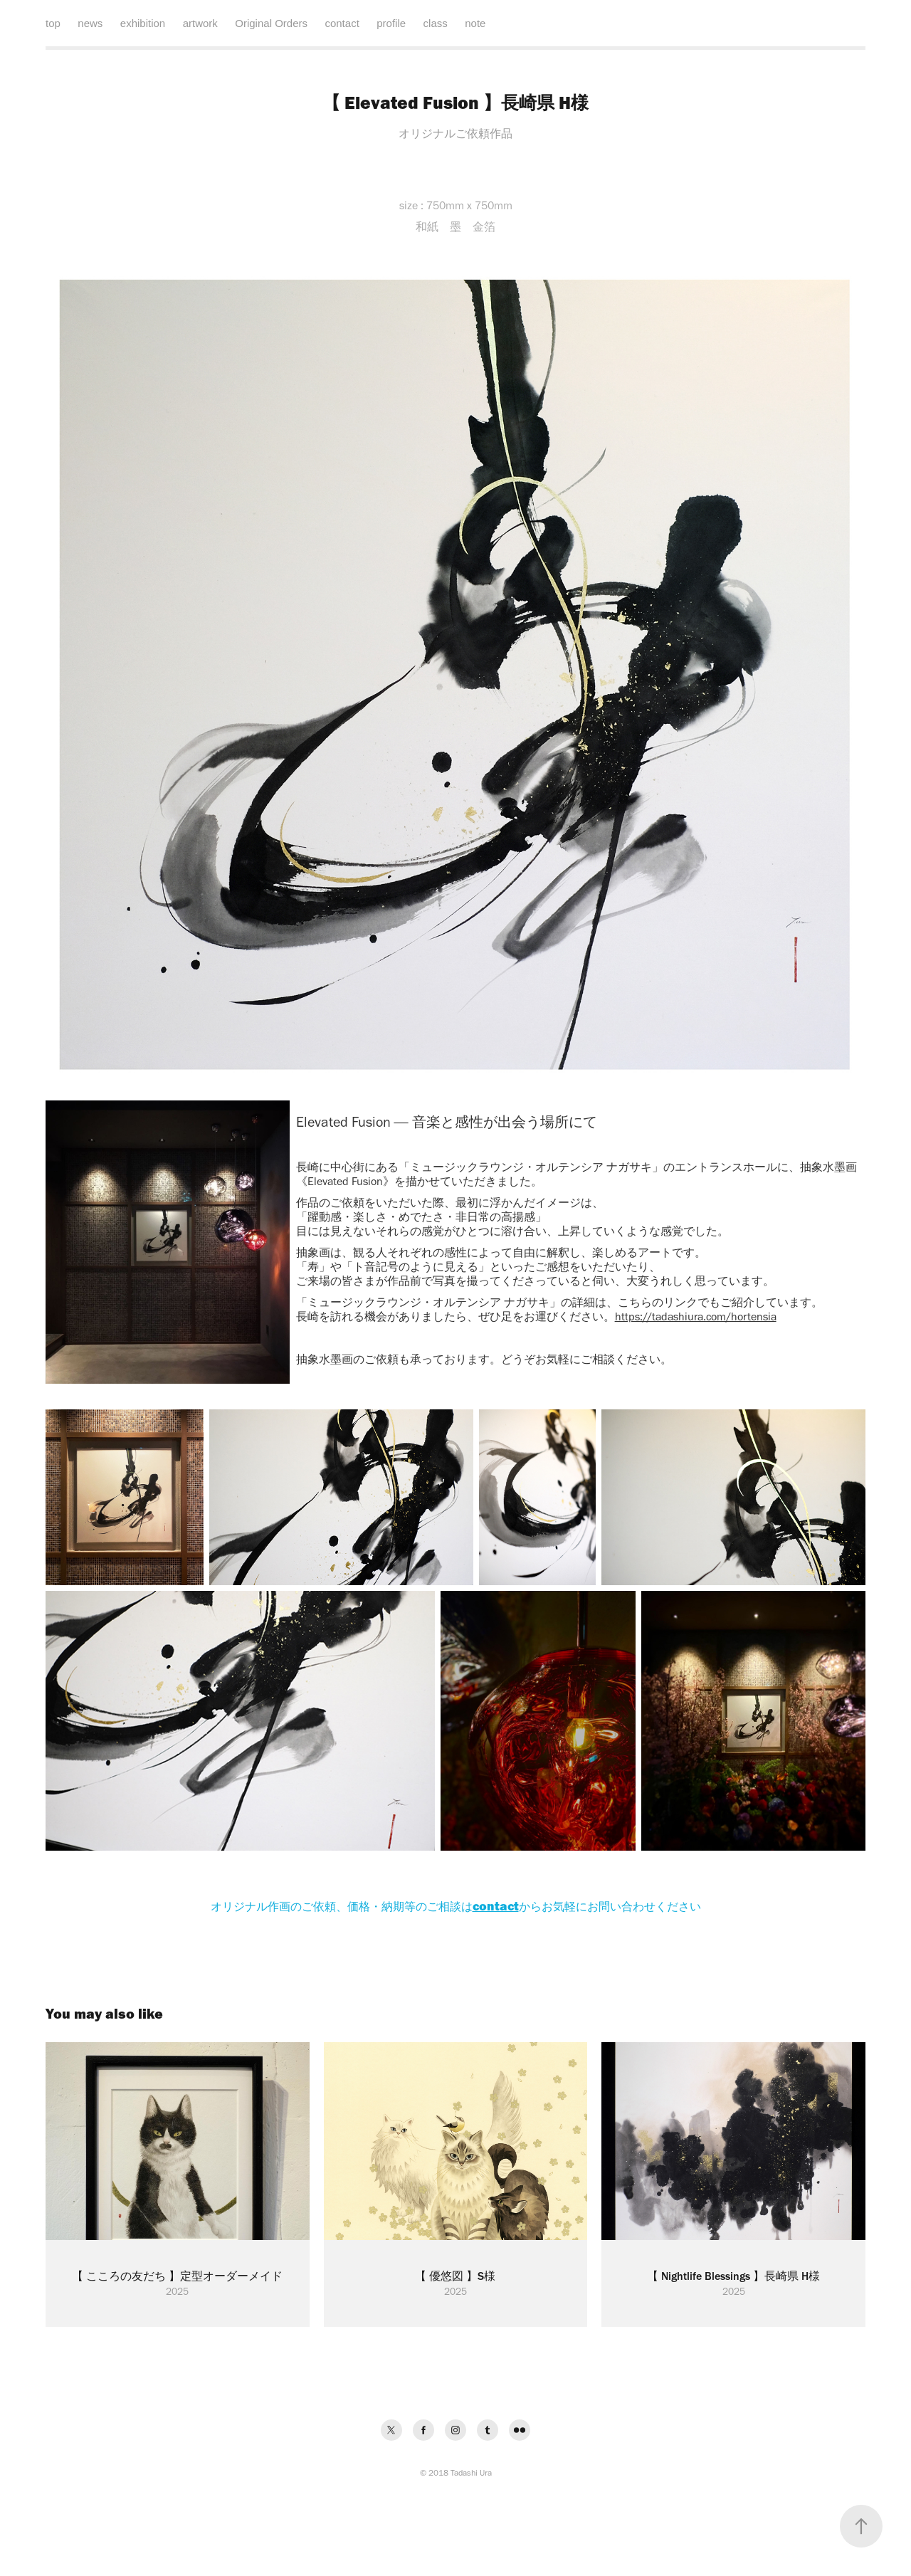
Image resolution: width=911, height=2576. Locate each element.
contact (342, 23)
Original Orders (271, 23)
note (475, 23)
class (435, 23)
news (90, 23)
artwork (200, 23)
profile (391, 23)
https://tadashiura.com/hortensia (695, 1316)
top (53, 23)
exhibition (142, 23)
